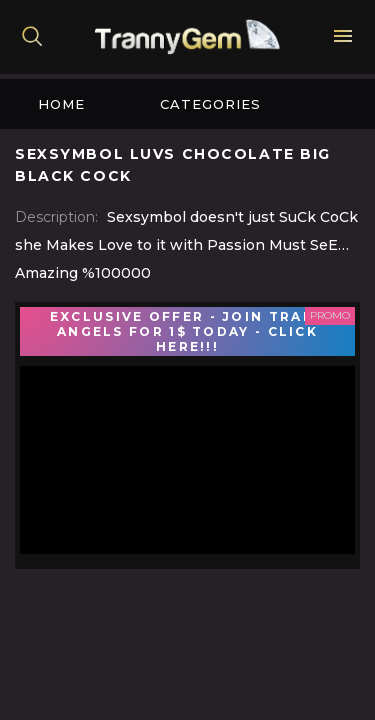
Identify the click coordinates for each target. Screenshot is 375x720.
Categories (210, 104)
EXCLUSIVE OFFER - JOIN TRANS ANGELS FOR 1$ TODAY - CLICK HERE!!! (187, 331)
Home (61, 104)
